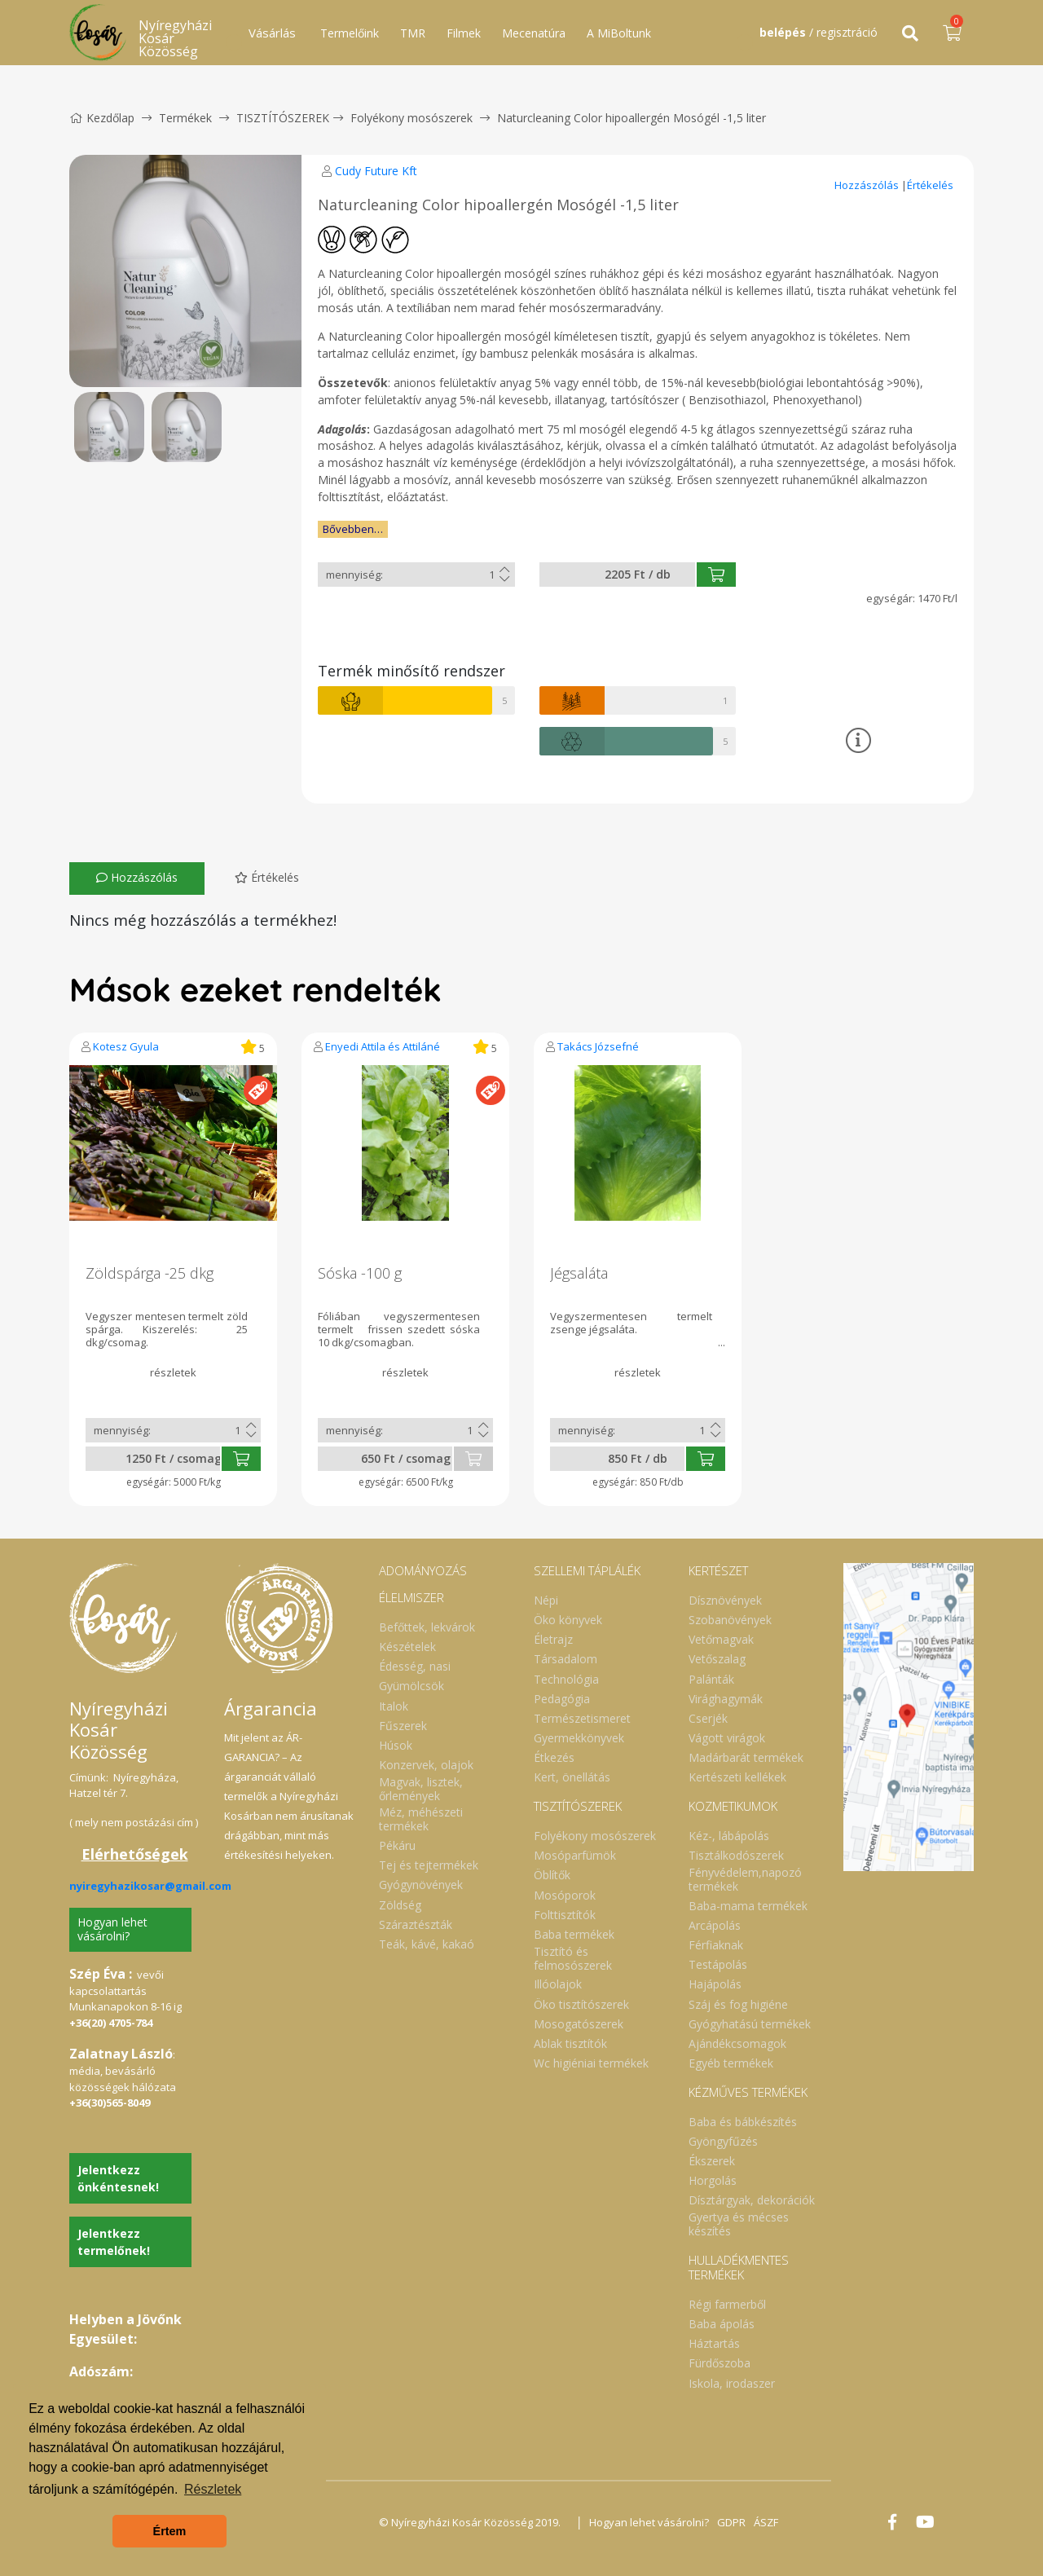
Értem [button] (170, 2531)
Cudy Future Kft (376, 170)
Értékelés (930, 185)
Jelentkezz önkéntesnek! (118, 2178)
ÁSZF (766, 2522)
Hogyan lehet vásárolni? (112, 1929)
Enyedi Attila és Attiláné (382, 1046)
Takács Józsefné (598, 1046)
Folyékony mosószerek (411, 117)
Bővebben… (353, 529)
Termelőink (349, 33)
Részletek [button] (212, 2489)
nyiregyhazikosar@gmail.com (150, 1885)
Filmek (464, 33)
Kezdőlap (101, 117)
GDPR (731, 2522)
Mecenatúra (534, 33)
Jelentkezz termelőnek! (113, 2242)
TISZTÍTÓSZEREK (282, 117)
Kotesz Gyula (126, 1046)
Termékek (185, 117)
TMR (412, 33)
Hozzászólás (867, 185)
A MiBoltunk (619, 33)
